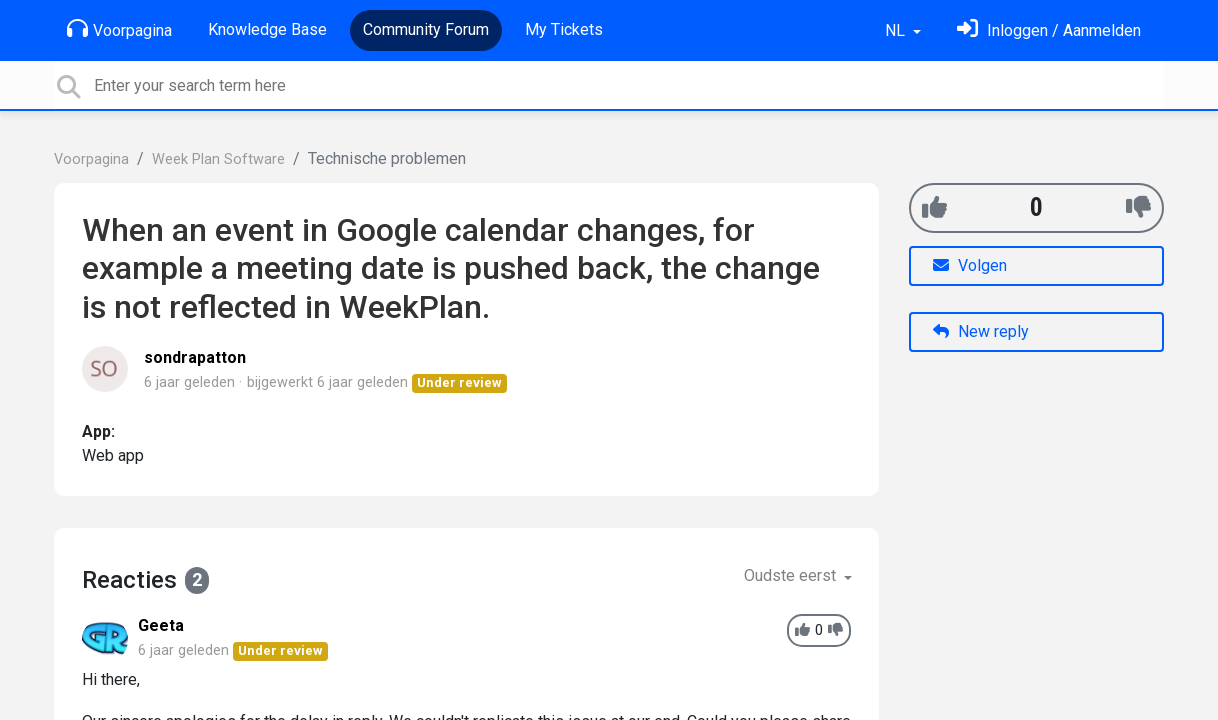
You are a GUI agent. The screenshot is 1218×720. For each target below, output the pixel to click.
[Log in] (1049, 30)
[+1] (934, 207)
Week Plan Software (218, 159)
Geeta (161, 625)
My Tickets (564, 29)
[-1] (1138, 207)
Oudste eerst (792, 575)
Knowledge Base (267, 29)
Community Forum (426, 29)
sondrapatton (195, 357)
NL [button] (897, 30)
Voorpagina (119, 29)
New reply (981, 331)
